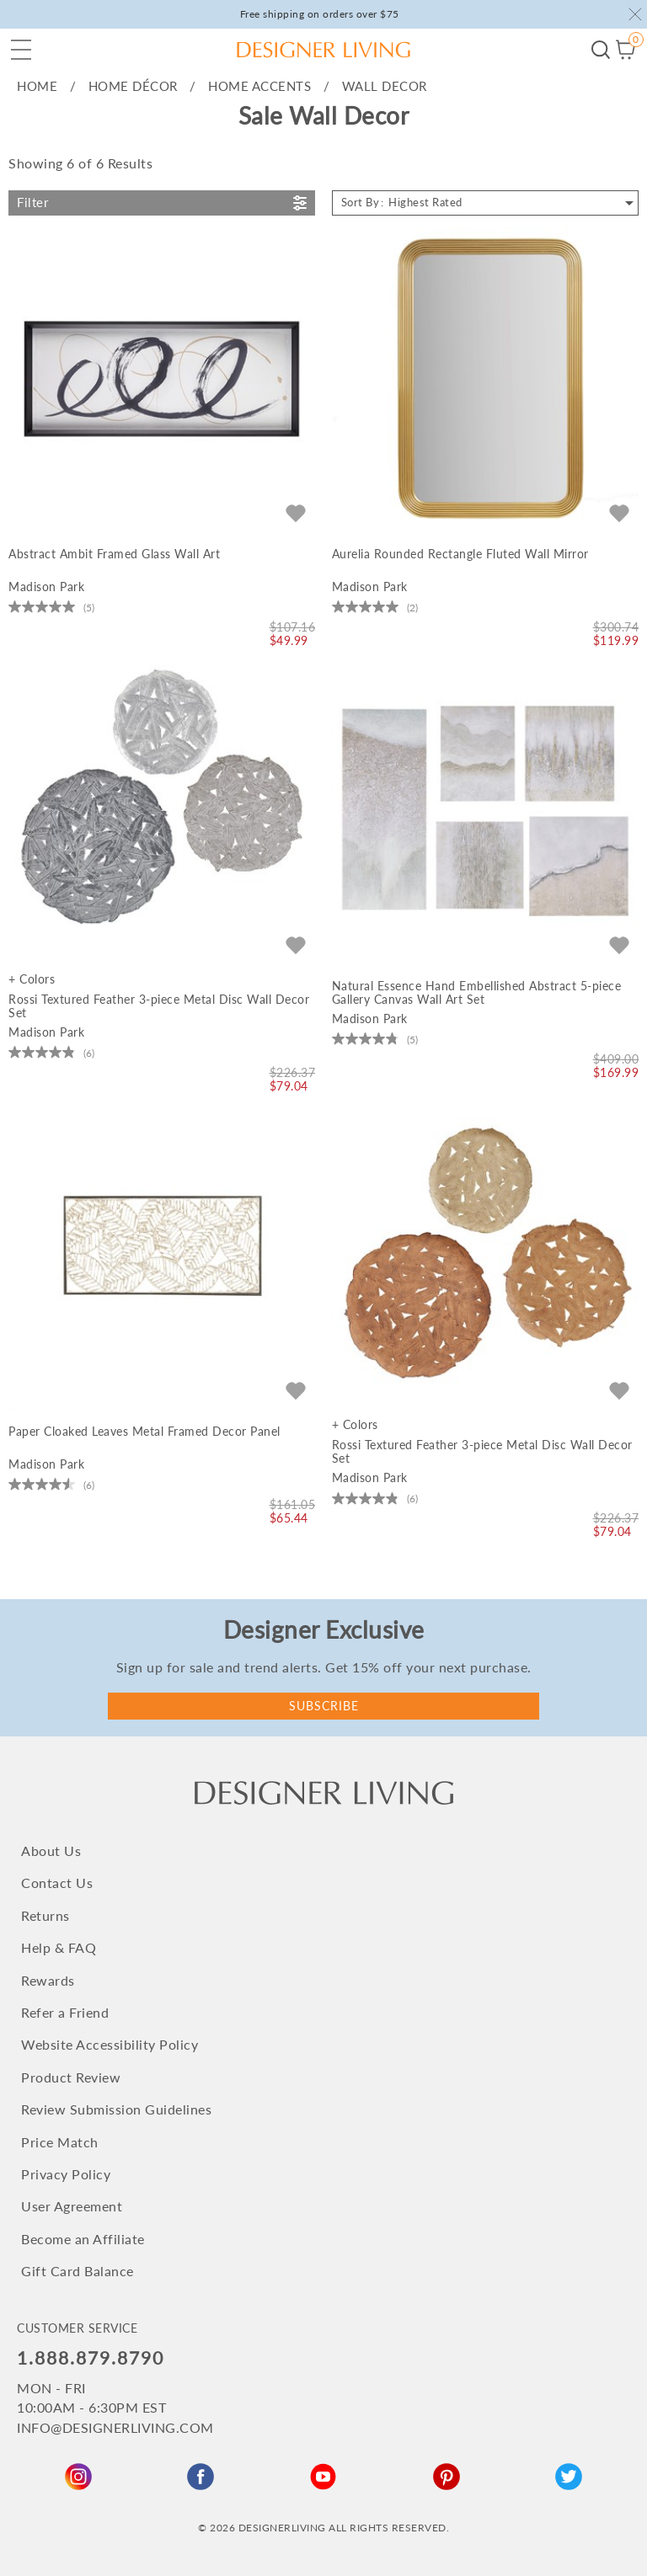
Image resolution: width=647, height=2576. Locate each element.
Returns (45, 1915)
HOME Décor (133, 85)
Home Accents (259, 85)
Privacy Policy (65, 2174)
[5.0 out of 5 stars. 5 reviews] (51, 607)
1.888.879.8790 (90, 2357)
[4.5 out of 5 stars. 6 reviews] (51, 1484)
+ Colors (31, 979)
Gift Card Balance (77, 2271)
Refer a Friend (65, 2012)
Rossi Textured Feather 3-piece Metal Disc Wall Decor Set (158, 1006)
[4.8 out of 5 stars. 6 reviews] (51, 1052)
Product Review (70, 2077)
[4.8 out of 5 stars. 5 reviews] (375, 1039)
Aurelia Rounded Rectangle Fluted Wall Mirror (460, 554)
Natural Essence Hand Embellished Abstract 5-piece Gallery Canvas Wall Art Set (477, 992)
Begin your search (601, 50)
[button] (21, 50)
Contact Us (57, 1883)
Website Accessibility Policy (109, 2044)
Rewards (48, 1980)
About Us (51, 1851)
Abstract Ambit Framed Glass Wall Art (114, 554)
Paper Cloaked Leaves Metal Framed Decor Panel (144, 1431)
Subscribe (324, 1706)
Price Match (60, 2142)
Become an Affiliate (83, 2239)
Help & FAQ (58, 1947)
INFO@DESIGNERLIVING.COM (115, 2427)
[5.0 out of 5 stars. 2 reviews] (375, 607)
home (37, 85)
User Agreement (71, 2206)
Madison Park (46, 586)
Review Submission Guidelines (116, 2109)
